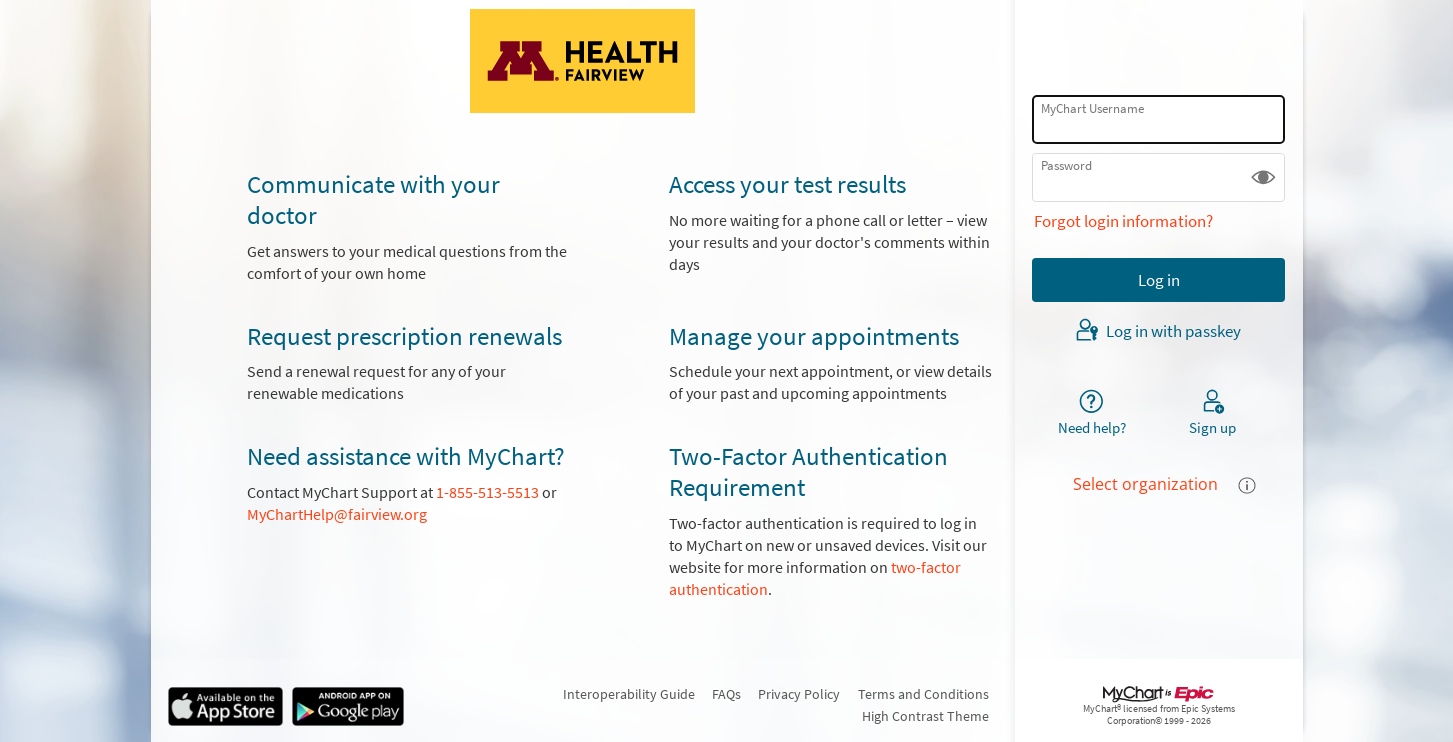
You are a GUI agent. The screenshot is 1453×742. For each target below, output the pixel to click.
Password (1066, 165)
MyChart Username (1092, 108)
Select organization (1145, 484)
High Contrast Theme (925, 716)
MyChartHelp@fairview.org (337, 514)
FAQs (726, 694)
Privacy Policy (799, 694)
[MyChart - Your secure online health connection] (582, 61)
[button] (1263, 177)
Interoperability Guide (629, 694)
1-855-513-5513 (487, 492)
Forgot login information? (1123, 221)
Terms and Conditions (923, 694)
